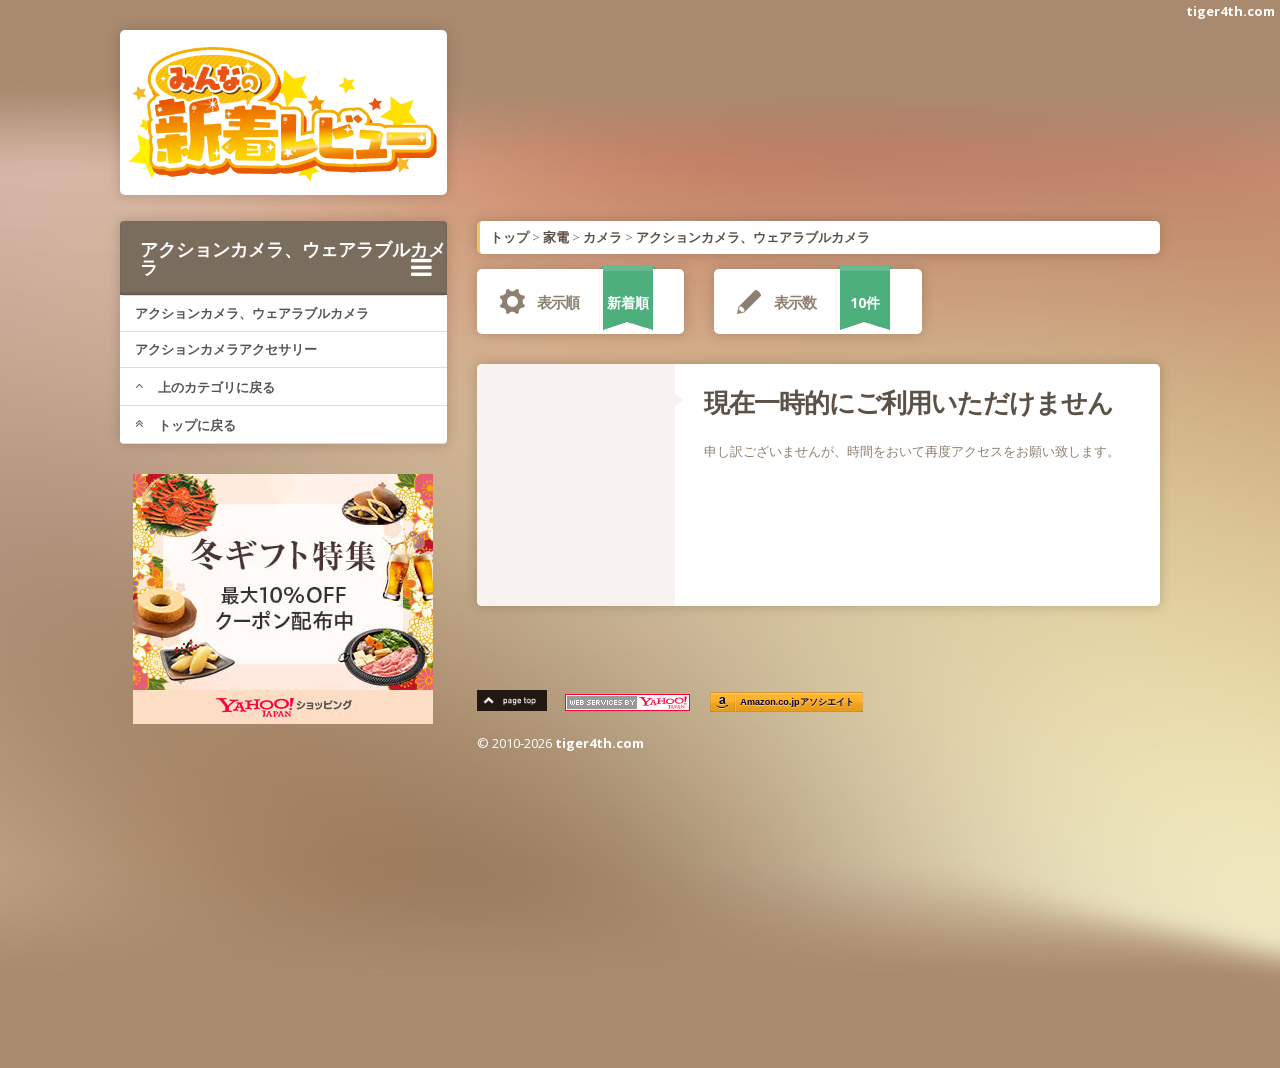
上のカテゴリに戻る (205, 387)
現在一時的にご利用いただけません (908, 402)
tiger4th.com (1230, 11)
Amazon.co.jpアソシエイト (798, 702)
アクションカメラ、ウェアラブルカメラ (293, 258)
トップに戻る (185, 425)
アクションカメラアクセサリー (226, 349)
